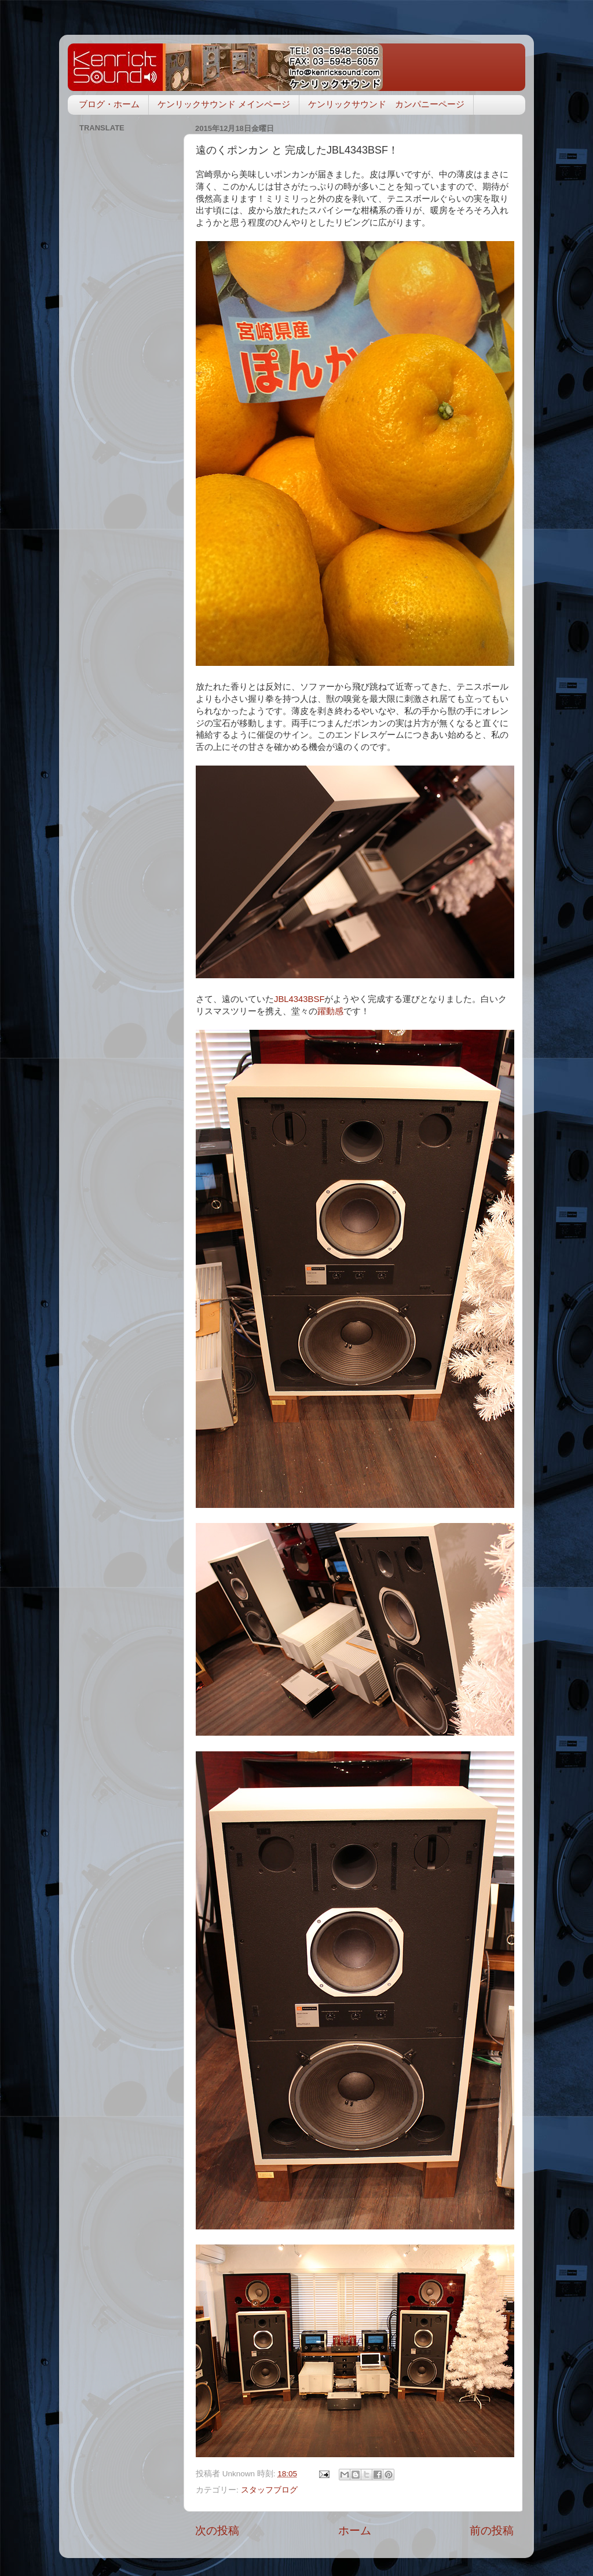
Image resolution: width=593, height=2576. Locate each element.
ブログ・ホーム (109, 104)
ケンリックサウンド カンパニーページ (386, 104)
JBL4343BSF (299, 999)
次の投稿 (217, 2530)
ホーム (354, 2530)
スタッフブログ (269, 2490)
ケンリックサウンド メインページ (224, 104)
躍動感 (330, 1011)
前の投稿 (492, 2530)
